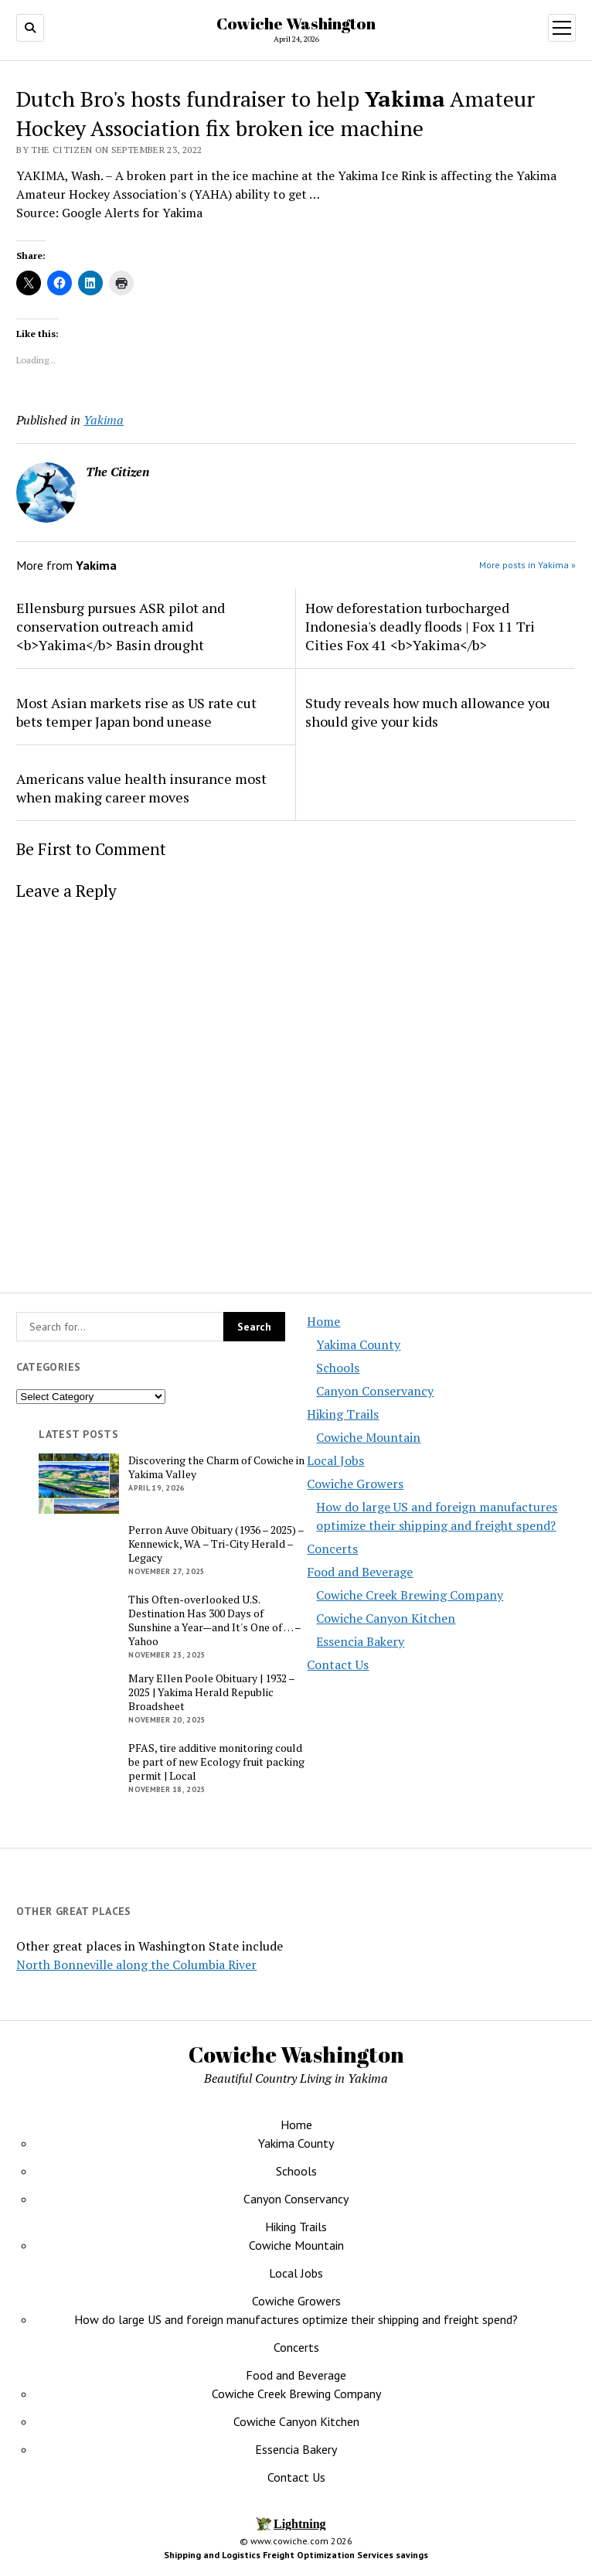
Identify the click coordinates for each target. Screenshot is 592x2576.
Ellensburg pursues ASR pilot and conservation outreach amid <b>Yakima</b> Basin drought (120, 626)
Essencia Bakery (360, 1641)
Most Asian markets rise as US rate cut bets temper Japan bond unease (136, 712)
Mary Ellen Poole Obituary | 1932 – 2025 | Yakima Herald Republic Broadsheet (211, 1692)
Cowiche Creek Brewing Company (409, 1594)
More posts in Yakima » (527, 565)
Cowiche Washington (296, 23)
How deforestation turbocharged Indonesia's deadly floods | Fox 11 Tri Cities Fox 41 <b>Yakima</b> (420, 626)
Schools (337, 1367)
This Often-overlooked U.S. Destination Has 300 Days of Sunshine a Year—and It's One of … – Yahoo (214, 1620)
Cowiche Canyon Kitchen (385, 1618)
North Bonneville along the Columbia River (136, 1964)
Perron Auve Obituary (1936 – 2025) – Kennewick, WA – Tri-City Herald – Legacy (216, 1544)
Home (323, 1321)
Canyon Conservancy (375, 1390)
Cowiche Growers (355, 1483)
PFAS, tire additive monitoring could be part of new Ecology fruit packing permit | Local (216, 1762)
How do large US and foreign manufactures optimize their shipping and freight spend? (296, 2319)
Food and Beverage (360, 1571)
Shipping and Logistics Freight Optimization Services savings (296, 2555)
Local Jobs (335, 1460)
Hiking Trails (343, 1414)
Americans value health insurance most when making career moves (141, 787)
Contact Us (338, 1664)
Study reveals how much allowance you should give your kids (427, 712)
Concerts (332, 1548)
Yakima (103, 419)
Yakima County (358, 1344)
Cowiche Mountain (368, 1437)
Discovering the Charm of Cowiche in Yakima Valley (216, 1467)
